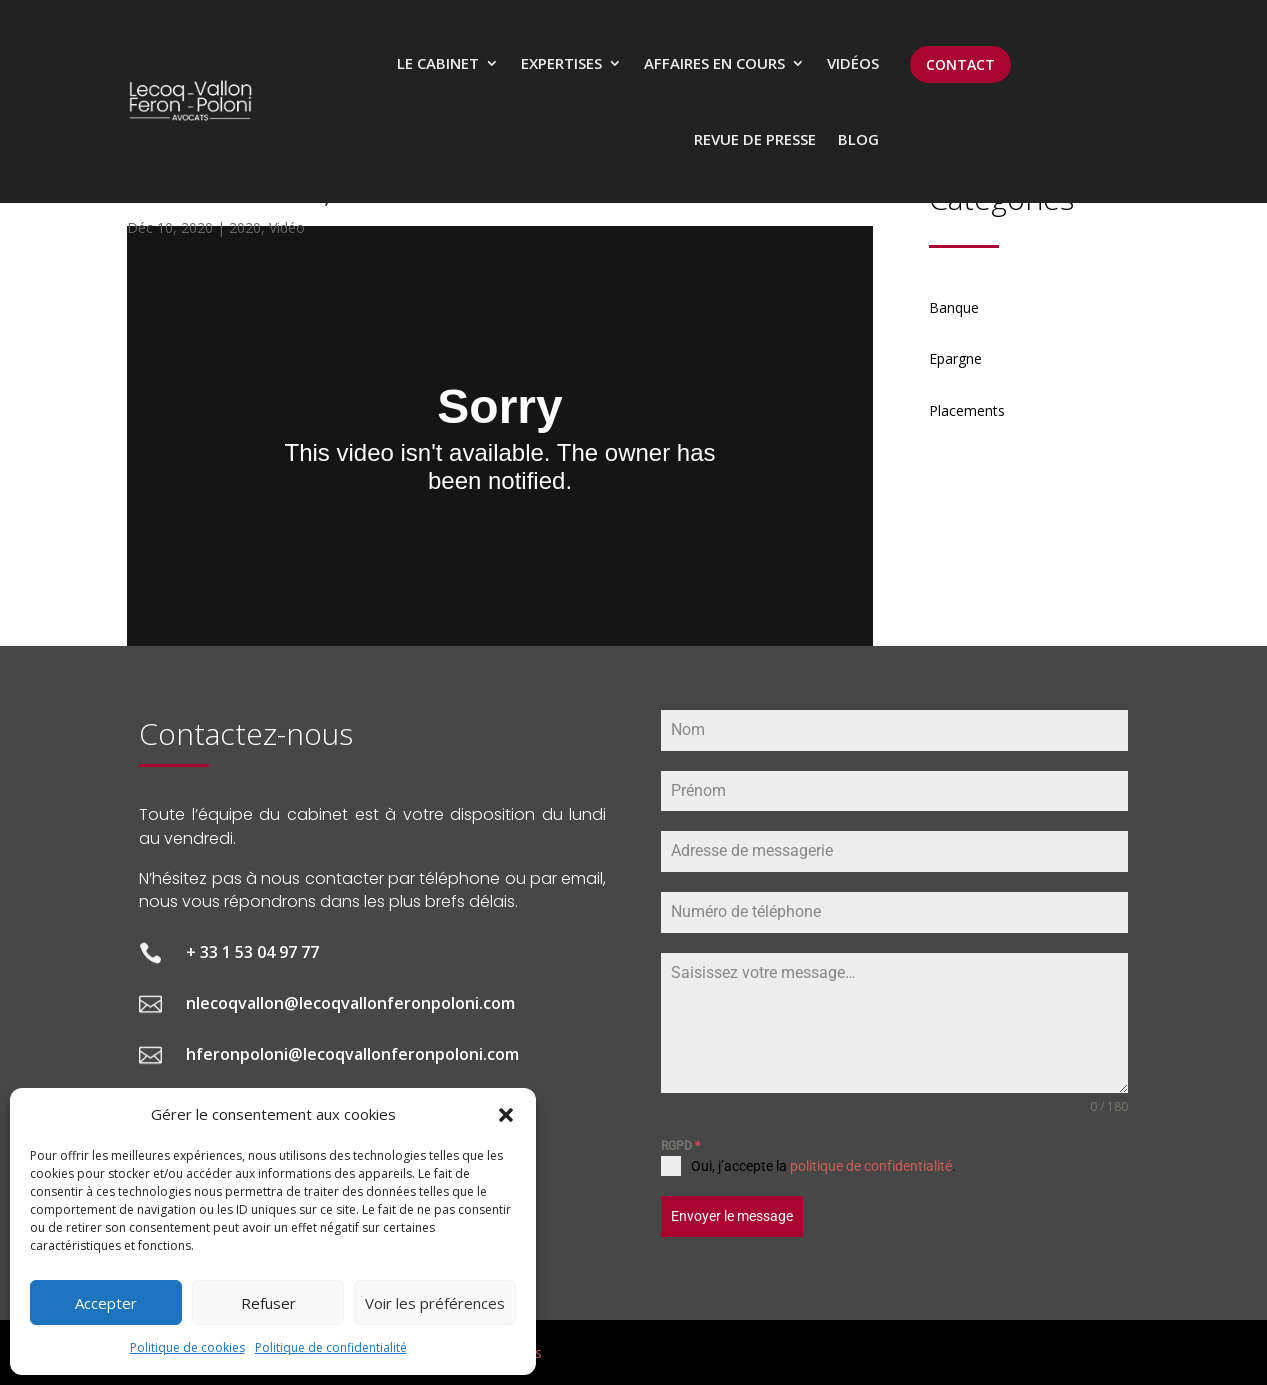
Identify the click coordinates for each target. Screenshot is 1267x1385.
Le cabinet (438, 63)
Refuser (268, 1303)
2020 (245, 227)
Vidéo (287, 227)
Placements (967, 410)
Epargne (955, 358)
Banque (954, 307)
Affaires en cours (714, 63)
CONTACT (960, 64)
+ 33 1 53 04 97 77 (252, 952)
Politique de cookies (187, 1347)
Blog (858, 139)
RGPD (680, 1146)
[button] (506, 1115)
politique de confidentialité (871, 1166)
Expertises (561, 63)
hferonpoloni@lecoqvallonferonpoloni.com (352, 1054)
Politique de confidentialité (331, 1347)
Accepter (106, 1303)
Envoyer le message (732, 1216)
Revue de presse (755, 139)
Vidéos (853, 63)
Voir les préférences (435, 1303)
